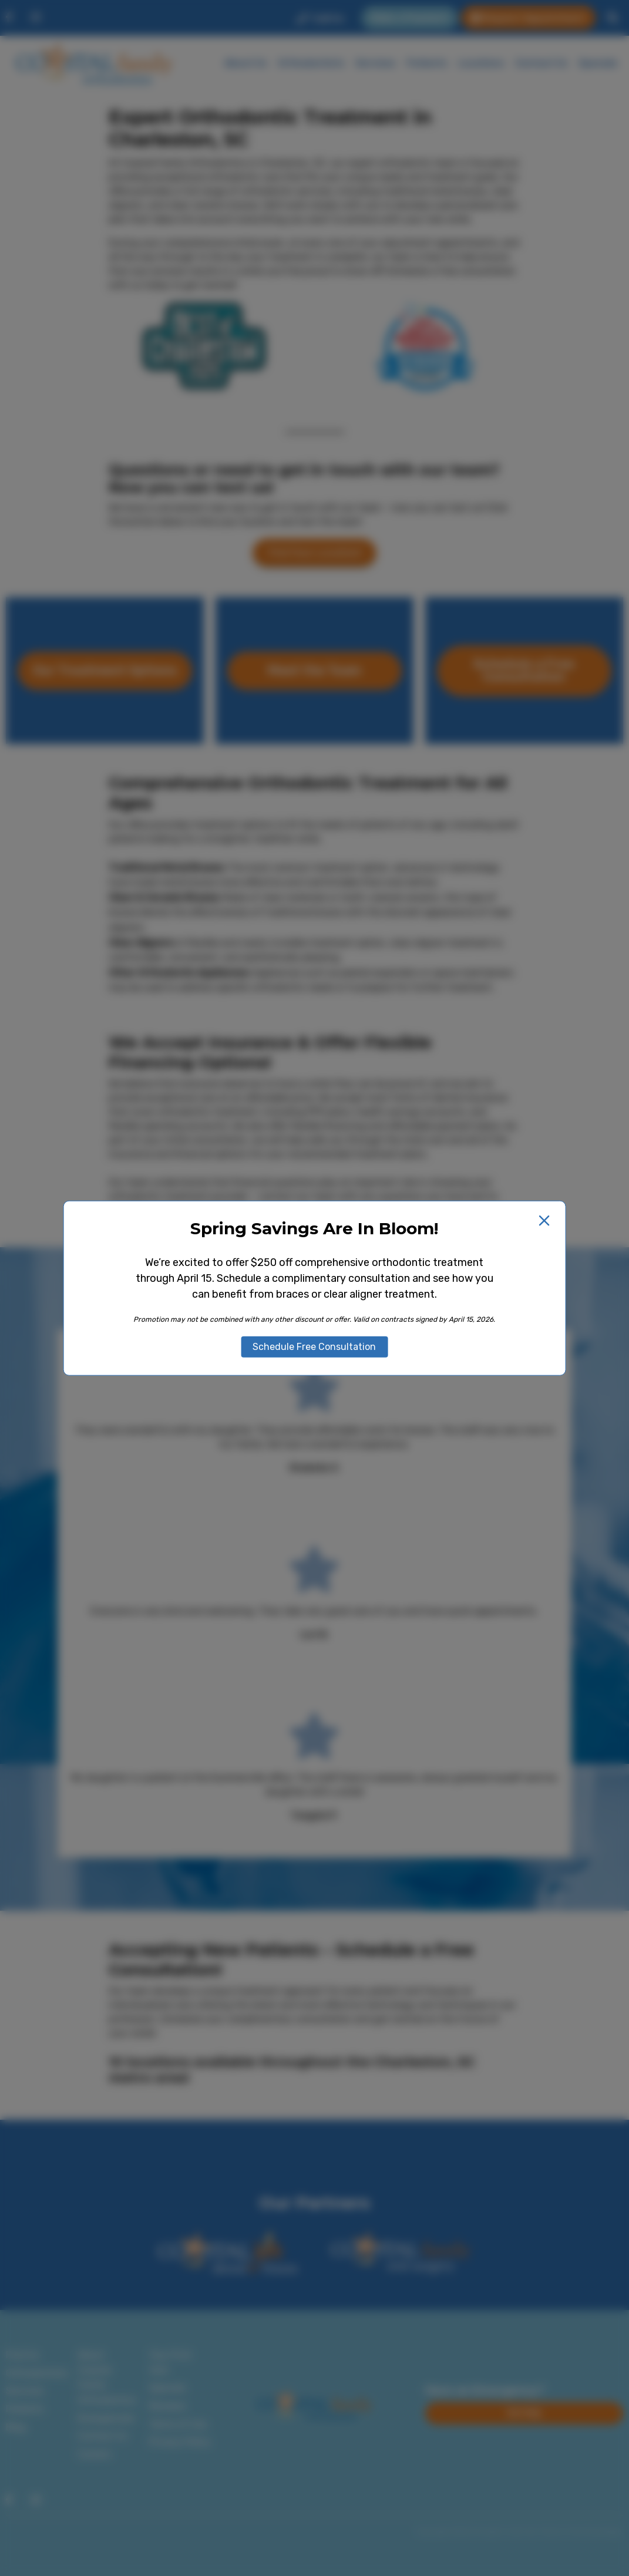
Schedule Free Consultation (314, 1346)
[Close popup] (544, 1220)
